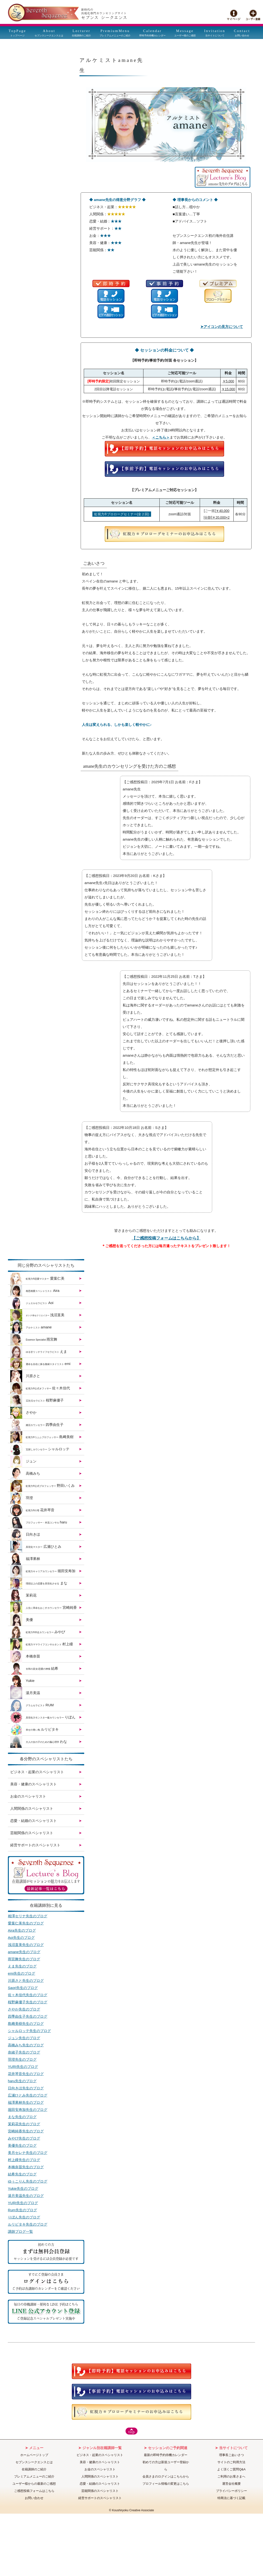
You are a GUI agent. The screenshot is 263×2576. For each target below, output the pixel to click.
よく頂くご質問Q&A (231, 2469)
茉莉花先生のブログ (24, 2124)
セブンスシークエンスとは (34, 2462)
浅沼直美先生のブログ (26, 1945)
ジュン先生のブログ (24, 2038)
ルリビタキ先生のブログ (27, 2224)
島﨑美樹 (42, 1437)
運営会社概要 (231, 2483)
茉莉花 (23, 1596)
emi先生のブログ (21, 1973)
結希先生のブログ (22, 2174)
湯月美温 (25, 1693)
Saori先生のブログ (23, 1988)
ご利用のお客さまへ (231, 2476)
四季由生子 (36, 1425)
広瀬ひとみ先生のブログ (27, 2095)
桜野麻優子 (37, 1401)
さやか (23, 1413)
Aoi (31, 1303)
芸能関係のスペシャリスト (31, 1833)
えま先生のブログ (22, 1966)
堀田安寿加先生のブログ (27, 2110)
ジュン (23, 1461)
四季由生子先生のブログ (27, 2016)
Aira (34, 1291)
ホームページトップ (34, 2455)
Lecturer (81, 33)
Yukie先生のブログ (23, 2188)
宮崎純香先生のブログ (26, 2131)
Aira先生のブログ (22, 1930)
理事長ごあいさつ (231, 2455)
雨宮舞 (33, 1340)
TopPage (17, 33)
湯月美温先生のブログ (26, 2196)
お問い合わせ (34, 2498)
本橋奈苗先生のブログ (26, 2167)
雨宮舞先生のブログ (24, 1959)
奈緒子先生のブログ (24, 2052)
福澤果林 (25, 1559)
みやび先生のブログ (24, 2138)
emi (40, 1364)
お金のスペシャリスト (28, 1796)
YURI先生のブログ (23, 2067)
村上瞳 (41, 1644)
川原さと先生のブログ (26, 1980)
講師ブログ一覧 (20, 2231)
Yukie (22, 1681)
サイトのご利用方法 (231, 2462)
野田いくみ (42, 1486)
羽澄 (21, 1498)
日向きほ (25, 1535)
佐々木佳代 (40, 1388)
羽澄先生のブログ (22, 2059)
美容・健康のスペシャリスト (33, 1784)
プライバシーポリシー (231, 2491)
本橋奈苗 (25, 1657)
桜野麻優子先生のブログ (27, 2002)
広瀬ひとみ (35, 1547)
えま (38, 1352)
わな (38, 1742)
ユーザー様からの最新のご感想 (34, 2483)
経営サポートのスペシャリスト (35, 1845)
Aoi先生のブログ (21, 1937)
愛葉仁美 (37, 1279)
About (49, 33)
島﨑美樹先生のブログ (26, 2024)
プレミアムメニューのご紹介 (34, 2476)
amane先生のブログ (24, 1952)
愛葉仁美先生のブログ (26, 1923)
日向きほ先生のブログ (26, 2088)
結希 (34, 1669)
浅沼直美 (37, 1315)
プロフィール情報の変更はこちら (165, 2483)
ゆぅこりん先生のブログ (27, 2181)
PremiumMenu (115, 33)
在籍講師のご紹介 (34, 2469)
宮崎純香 (43, 1608)
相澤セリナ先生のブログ (27, 1916)
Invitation (214, 33)
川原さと (25, 1376)
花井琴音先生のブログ (26, 2074)
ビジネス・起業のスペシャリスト (37, 1772)
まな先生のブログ (22, 2117)
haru (38, 1522)
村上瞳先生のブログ (24, 2160)
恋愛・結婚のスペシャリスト (33, 1821)
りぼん (42, 1717)
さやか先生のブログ (24, 2009)
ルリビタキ (34, 1730)
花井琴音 (32, 1510)
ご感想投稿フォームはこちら (34, 2491)
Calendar (152, 33)
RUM (32, 1705)
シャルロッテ (39, 1449)
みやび (37, 1632)
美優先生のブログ (22, 2145)
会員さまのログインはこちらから (165, 2476)
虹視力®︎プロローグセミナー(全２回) (121, 514)
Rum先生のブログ (22, 2210)
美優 (21, 1620)
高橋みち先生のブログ (26, 2045)
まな (38, 1583)
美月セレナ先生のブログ (27, 2153)
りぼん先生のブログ (24, 2217)
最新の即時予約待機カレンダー (165, 2455)
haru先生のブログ (22, 2081)
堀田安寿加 (42, 1571)
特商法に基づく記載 (231, 2498)
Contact (242, 33)
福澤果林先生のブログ (26, 2102)
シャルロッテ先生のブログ (29, 2031)
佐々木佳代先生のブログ (27, 1995)
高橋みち (25, 1474)
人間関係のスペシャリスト (31, 1808)
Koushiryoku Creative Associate (133, 2510)
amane (31, 1327)
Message (185, 33)
